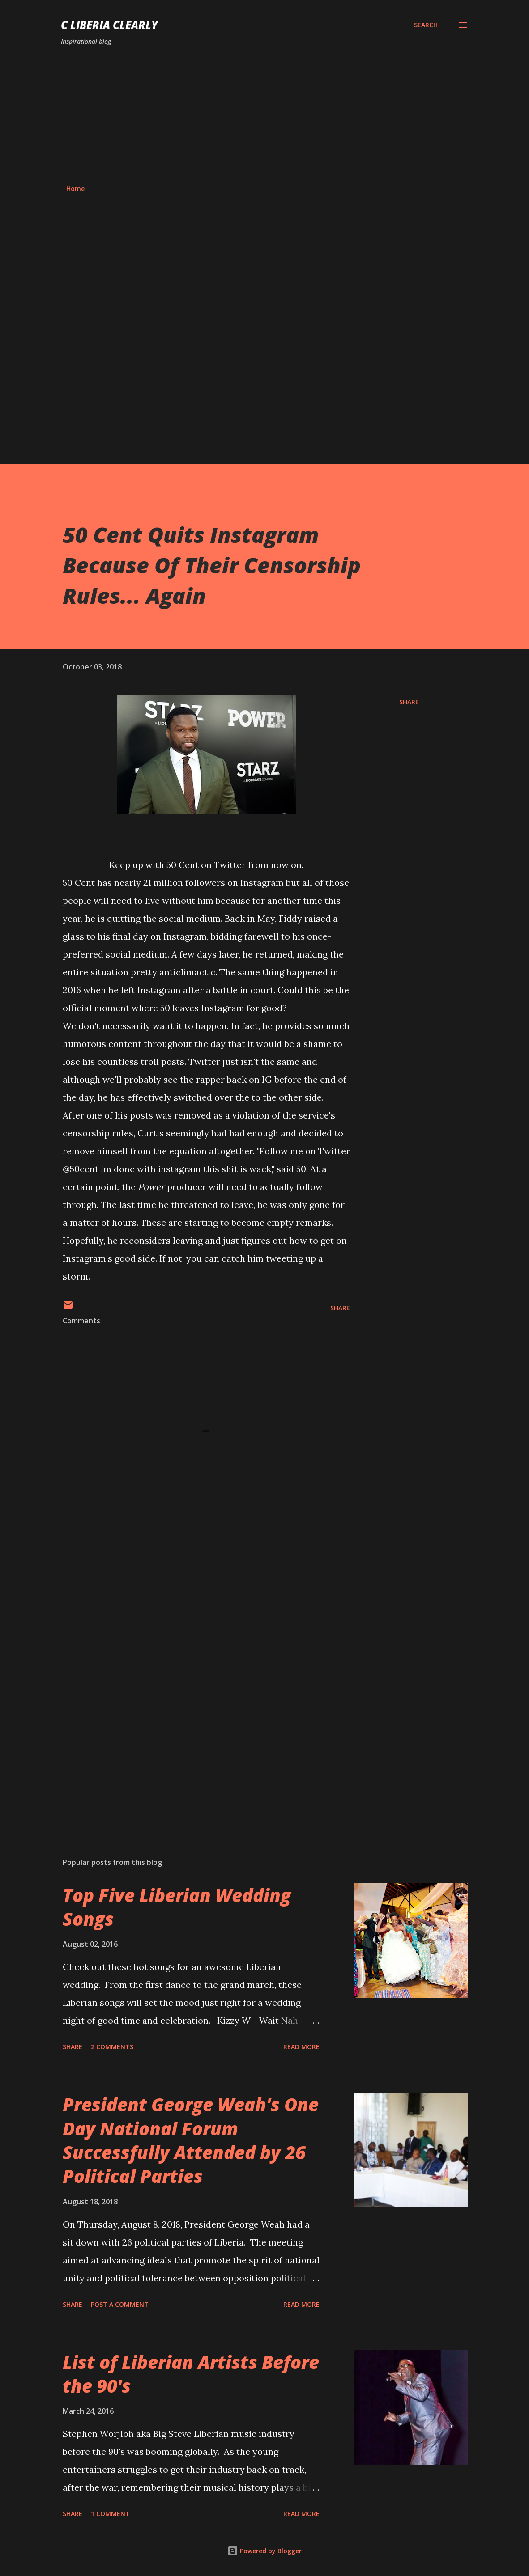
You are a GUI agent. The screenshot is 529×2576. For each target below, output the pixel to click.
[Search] (426, 25)
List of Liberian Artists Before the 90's (191, 2374)
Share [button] (409, 702)
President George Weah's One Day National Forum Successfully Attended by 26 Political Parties (191, 2140)
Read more (301, 2046)
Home (75, 188)
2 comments (112, 2046)
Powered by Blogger (264, 2550)
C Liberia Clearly (109, 24)
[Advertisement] (264, 115)
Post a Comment (120, 2304)
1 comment (110, 2513)
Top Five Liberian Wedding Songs (177, 1907)
